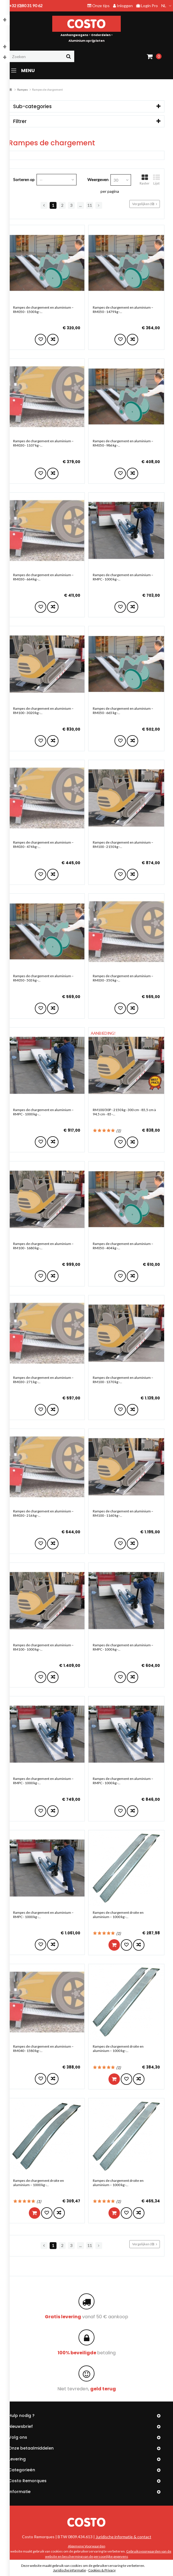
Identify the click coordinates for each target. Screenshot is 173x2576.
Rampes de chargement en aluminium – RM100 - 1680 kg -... (43, 1246)
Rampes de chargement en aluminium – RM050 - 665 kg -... (123, 710)
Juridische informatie (69, 2570)
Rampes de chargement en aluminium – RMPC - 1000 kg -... (123, 577)
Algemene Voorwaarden (86, 2546)
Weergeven (97, 179)
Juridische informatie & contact (123, 2536)
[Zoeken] (41, 56)
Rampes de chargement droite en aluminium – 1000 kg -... (118, 1914)
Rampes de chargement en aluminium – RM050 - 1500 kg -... (43, 309)
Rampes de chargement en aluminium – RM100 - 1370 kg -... (123, 1379)
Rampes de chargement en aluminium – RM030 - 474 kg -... (43, 844)
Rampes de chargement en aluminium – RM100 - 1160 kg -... (123, 1513)
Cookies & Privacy (102, 2570)
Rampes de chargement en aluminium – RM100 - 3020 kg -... (43, 710)
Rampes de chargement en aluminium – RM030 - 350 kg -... (123, 978)
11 (89, 205)
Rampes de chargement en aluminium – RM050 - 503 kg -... (43, 978)
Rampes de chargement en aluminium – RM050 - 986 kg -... (123, 443)
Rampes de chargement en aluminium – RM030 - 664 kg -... (43, 577)
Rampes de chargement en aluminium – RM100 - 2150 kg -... (123, 844)
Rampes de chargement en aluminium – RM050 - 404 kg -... (123, 1246)
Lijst (156, 179)
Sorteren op (24, 179)
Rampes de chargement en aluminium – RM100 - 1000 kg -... (43, 1647)
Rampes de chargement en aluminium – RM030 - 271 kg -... (43, 1379)
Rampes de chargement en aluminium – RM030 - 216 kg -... (43, 1513)
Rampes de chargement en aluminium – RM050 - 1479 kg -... (123, 309)
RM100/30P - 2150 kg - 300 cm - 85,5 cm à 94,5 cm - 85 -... (124, 1112)
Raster (145, 179)
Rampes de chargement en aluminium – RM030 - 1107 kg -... (43, 443)
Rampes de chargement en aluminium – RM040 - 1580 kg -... (43, 2048)
